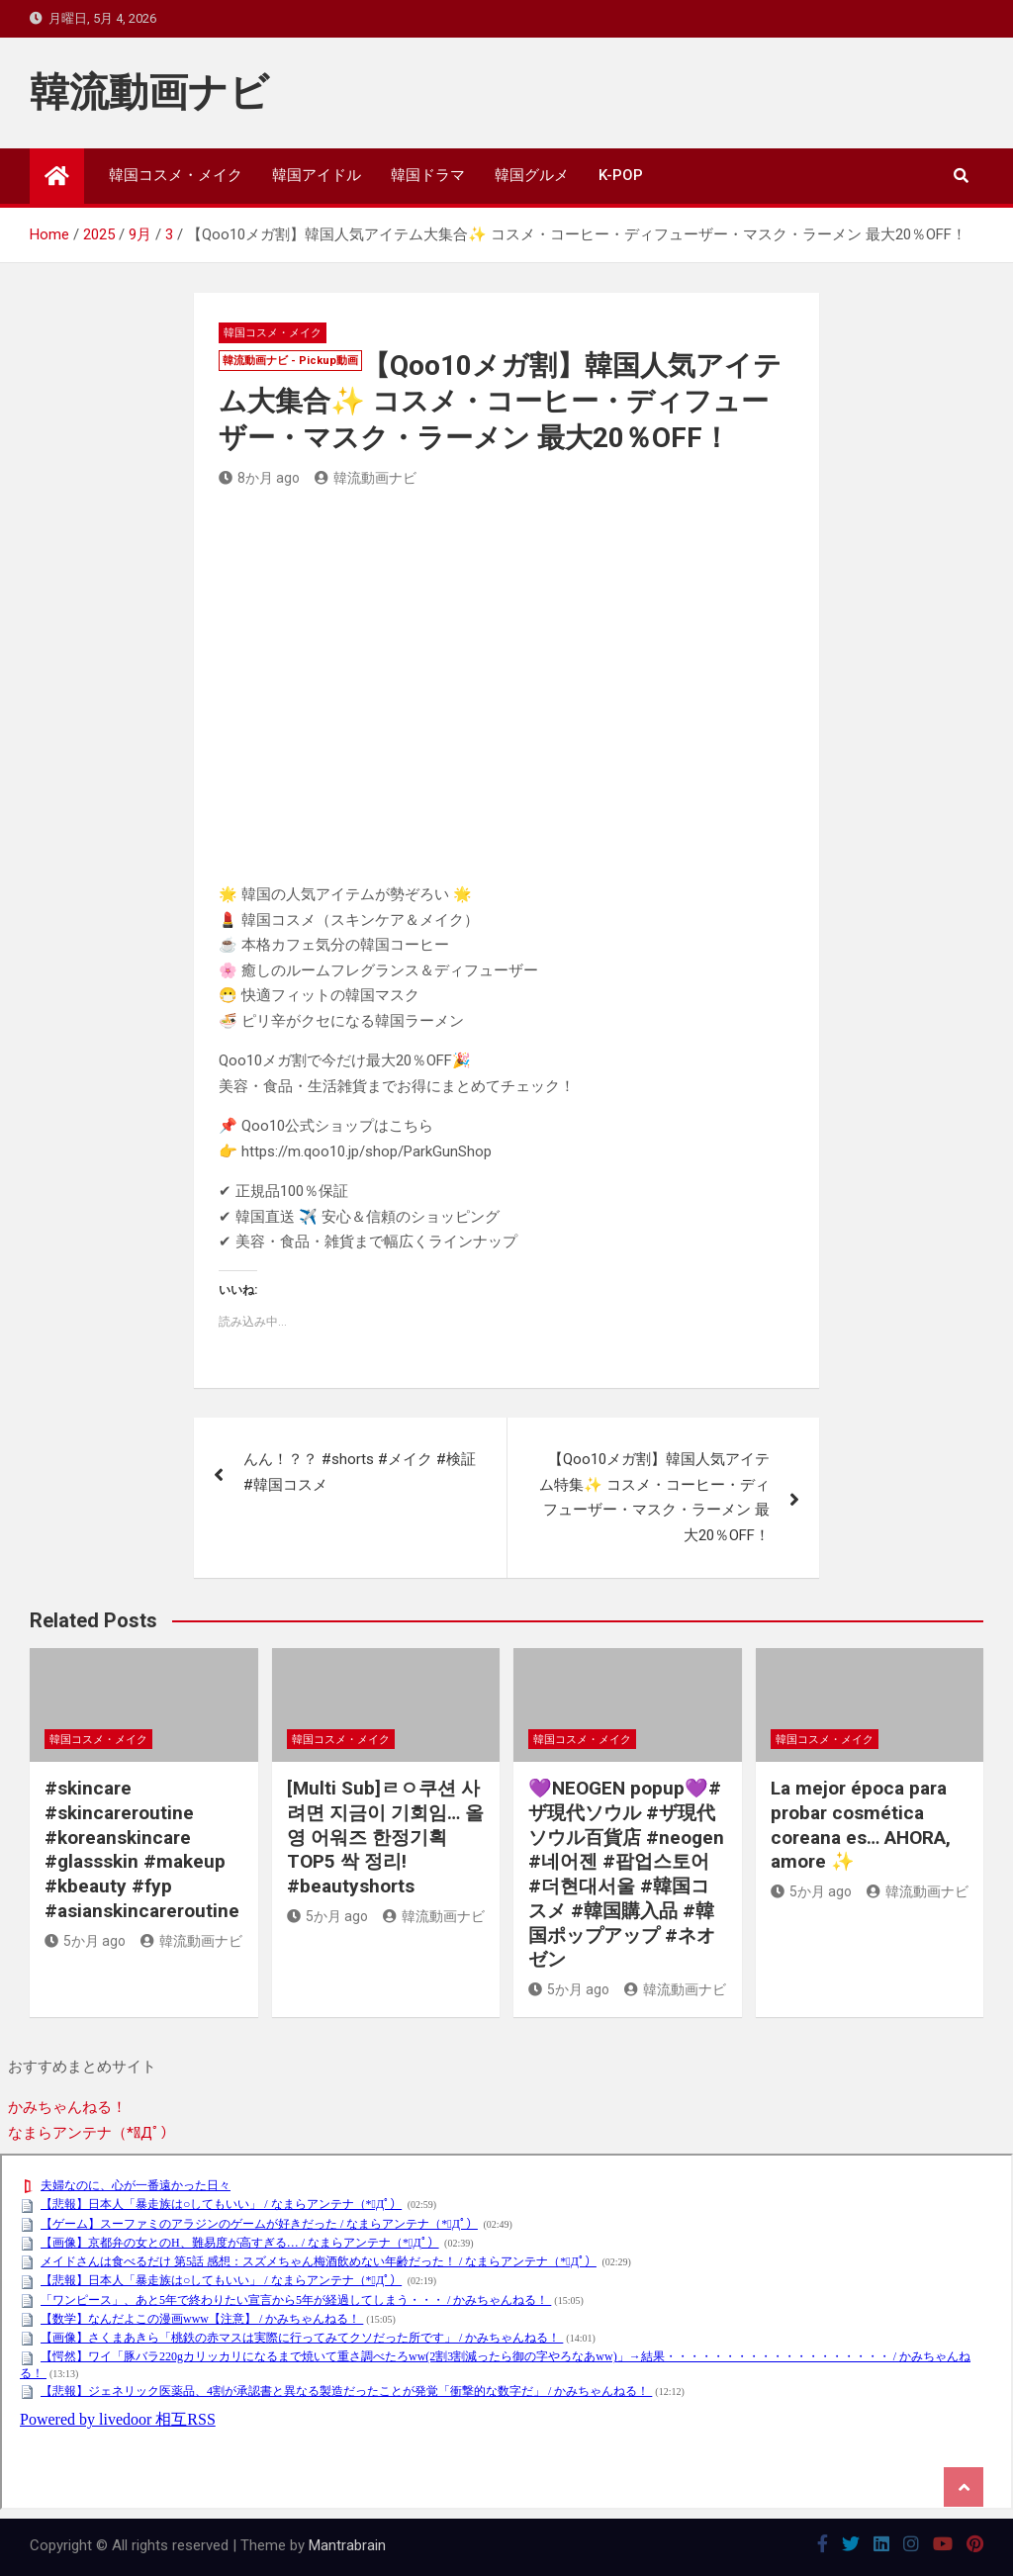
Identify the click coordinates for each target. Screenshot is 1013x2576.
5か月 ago (85, 1941)
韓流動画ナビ (149, 92)
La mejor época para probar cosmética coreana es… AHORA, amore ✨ (861, 1825)
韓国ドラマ (428, 175)
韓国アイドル (316, 175)
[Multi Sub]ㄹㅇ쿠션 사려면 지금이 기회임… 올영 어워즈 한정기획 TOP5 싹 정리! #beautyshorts (385, 1837)
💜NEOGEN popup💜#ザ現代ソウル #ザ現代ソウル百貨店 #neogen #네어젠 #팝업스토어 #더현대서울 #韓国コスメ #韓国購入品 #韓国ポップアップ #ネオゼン (626, 1874)
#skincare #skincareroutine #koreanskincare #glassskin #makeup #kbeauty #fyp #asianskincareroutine (142, 1849)
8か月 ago (259, 478)
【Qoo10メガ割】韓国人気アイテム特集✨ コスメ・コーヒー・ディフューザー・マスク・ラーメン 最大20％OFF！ (654, 1497)
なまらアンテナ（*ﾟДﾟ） (91, 2133)
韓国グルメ (532, 175)
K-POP (621, 175)
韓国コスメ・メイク (175, 175)
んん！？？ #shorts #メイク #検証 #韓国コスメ (359, 1472)
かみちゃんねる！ (67, 2107)
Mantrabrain (347, 2545)
